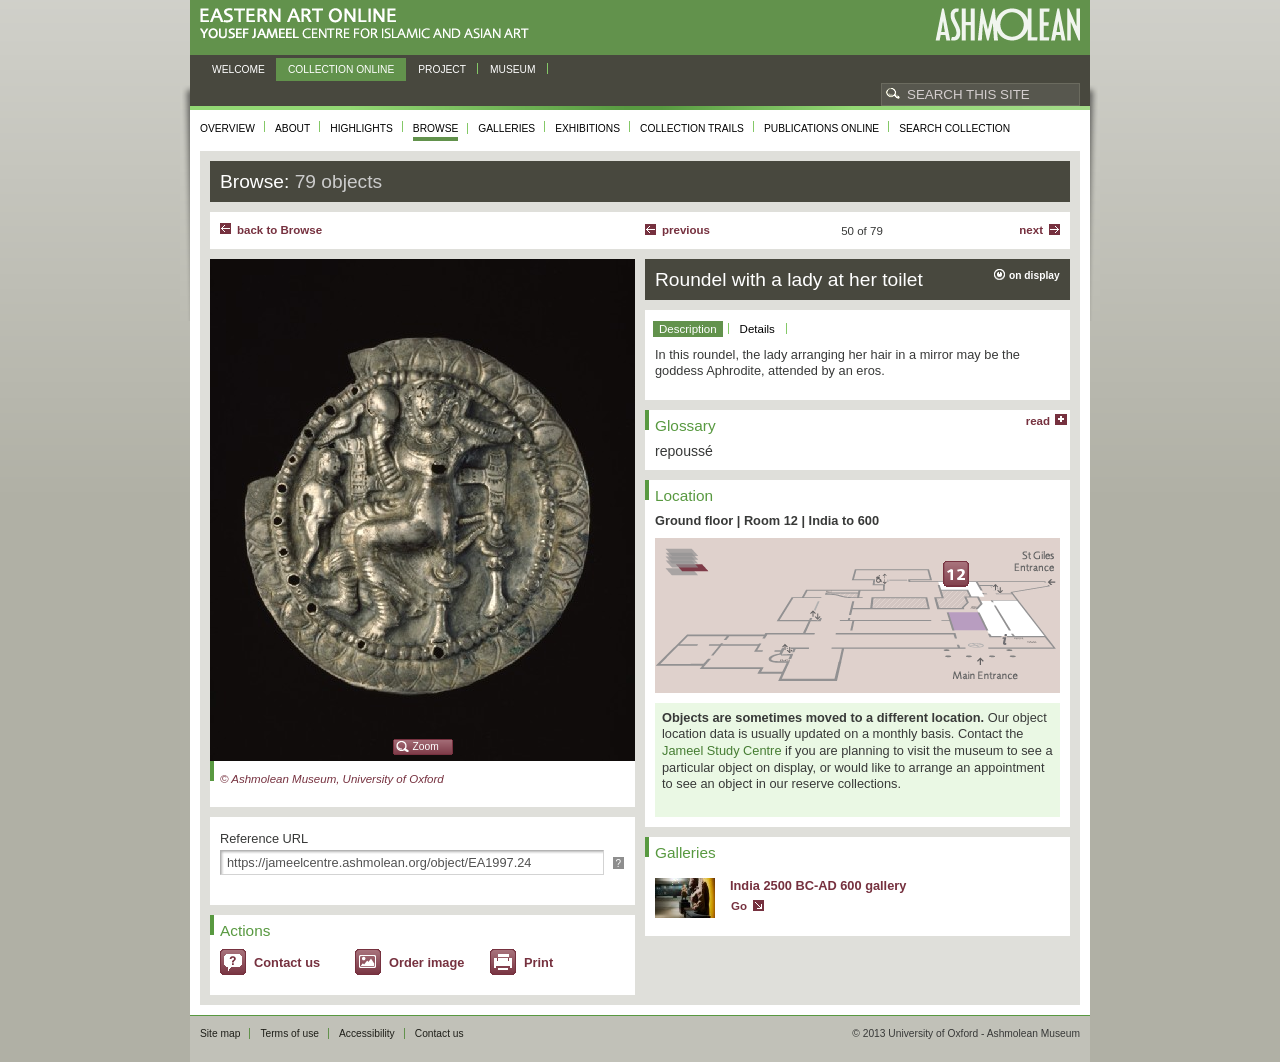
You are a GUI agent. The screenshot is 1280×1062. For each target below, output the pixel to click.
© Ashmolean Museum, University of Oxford (332, 779)
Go (739, 906)
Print (538, 962)
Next (1031, 230)
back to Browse (279, 230)
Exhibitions (587, 128)
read (1038, 421)
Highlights (361, 128)
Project (442, 69)
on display (1034, 275)
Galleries (506, 128)
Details (757, 329)
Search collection (954, 128)
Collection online (341, 69)
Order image (426, 962)
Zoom (426, 746)
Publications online (821, 128)
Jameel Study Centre (722, 750)
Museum (513, 69)
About (292, 128)
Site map (220, 1033)
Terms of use (289, 1033)
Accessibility (367, 1033)
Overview (227, 128)
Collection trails (692, 128)
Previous (686, 230)
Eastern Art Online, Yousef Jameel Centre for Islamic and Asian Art (369, 24)
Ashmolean (1007, 24)
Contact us (287, 962)
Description (688, 329)
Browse (436, 128)
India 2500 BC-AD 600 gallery (818, 885)
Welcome (238, 69)
